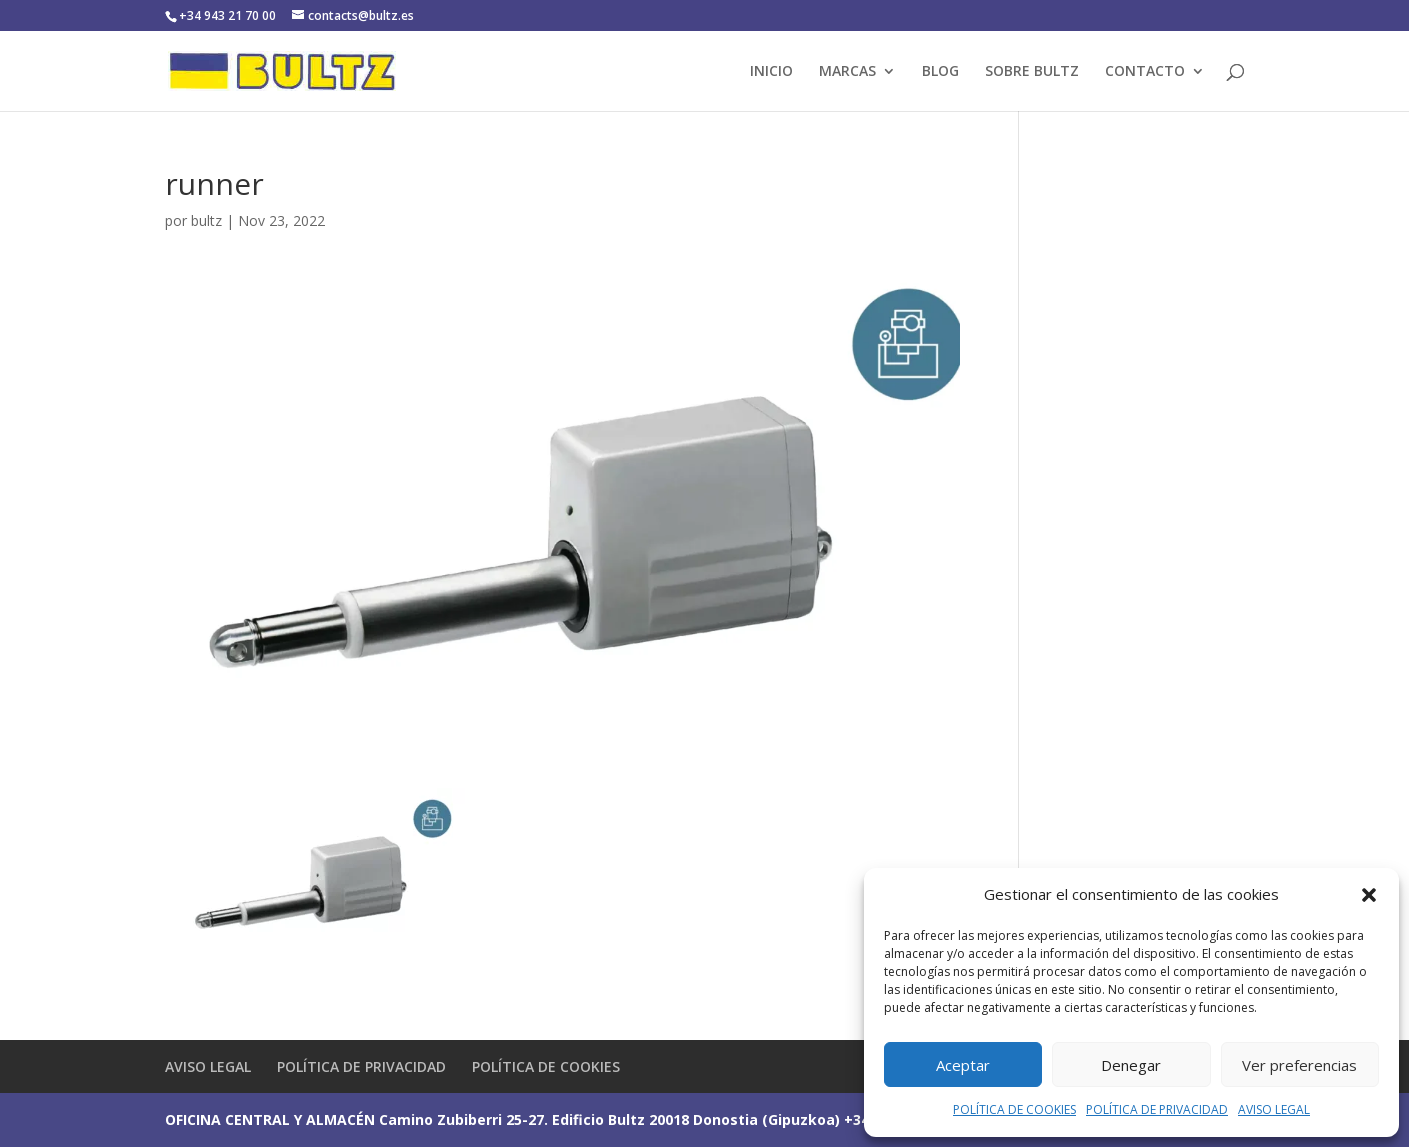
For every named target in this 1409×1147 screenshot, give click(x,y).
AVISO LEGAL (1274, 1109)
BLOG (940, 72)
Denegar (1131, 1065)
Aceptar (963, 1065)
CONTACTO (1145, 72)
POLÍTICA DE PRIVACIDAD (1157, 1109)
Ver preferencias (1299, 1065)
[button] (1369, 895)
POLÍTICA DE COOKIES (1014, 1109)
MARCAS (847, 72)
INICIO (771, 72)
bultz (206, 220)
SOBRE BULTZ (1032, 72)
